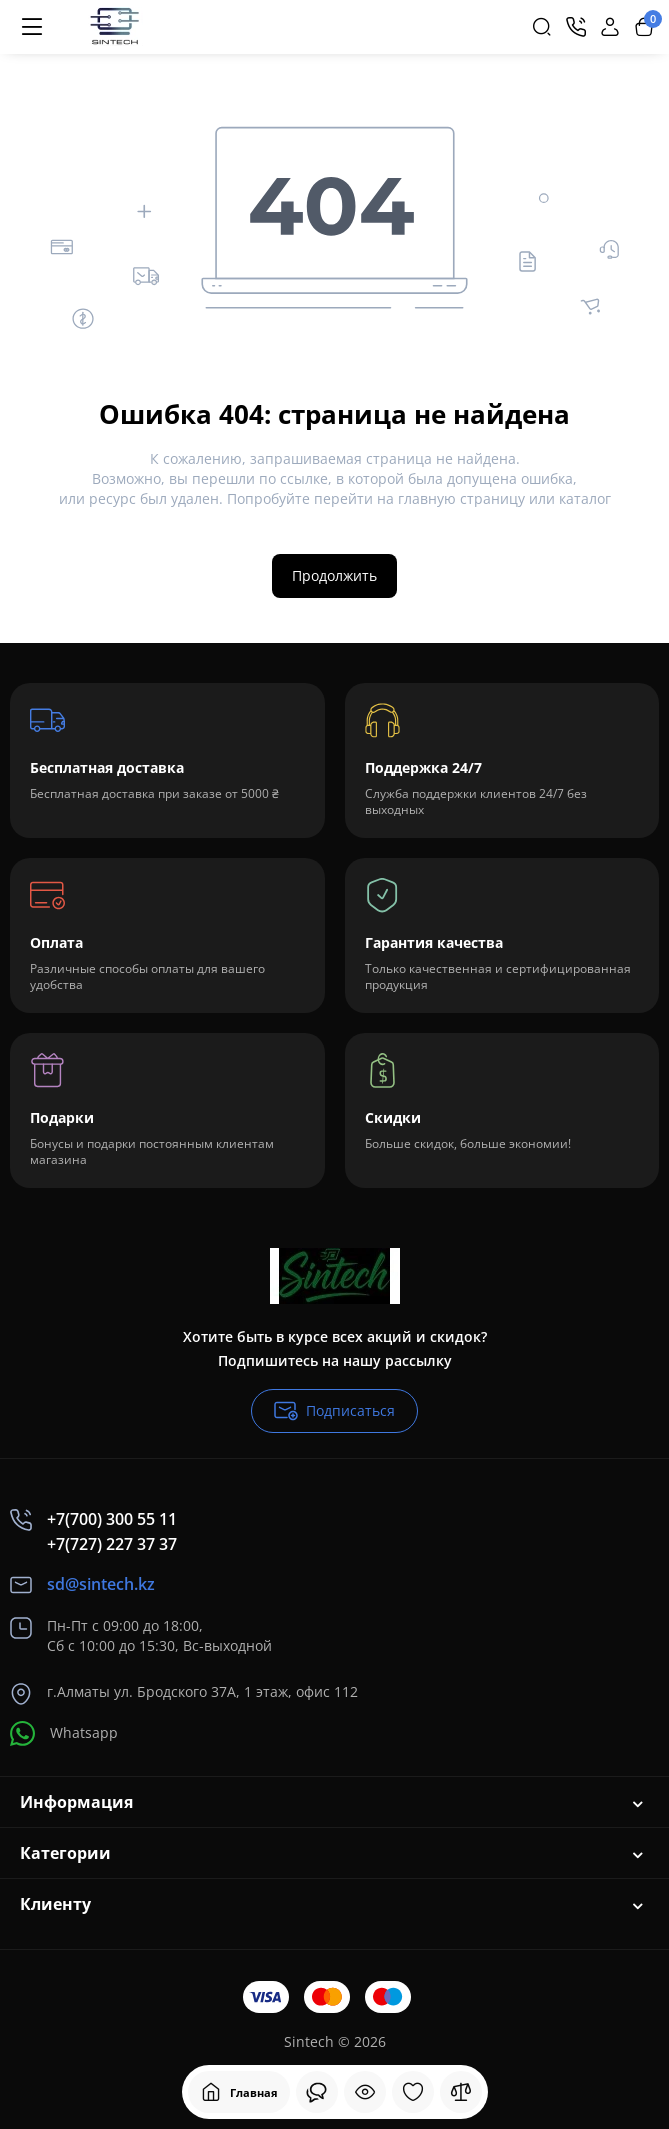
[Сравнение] (461, 2092)
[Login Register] (610, 27)
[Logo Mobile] (113, 27)
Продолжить (334, 575)
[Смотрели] (317, 2092)
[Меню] (32, 27)
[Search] (542, 27)
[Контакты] (576, 27)
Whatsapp (64, 1733)
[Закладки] (413, 2092)
